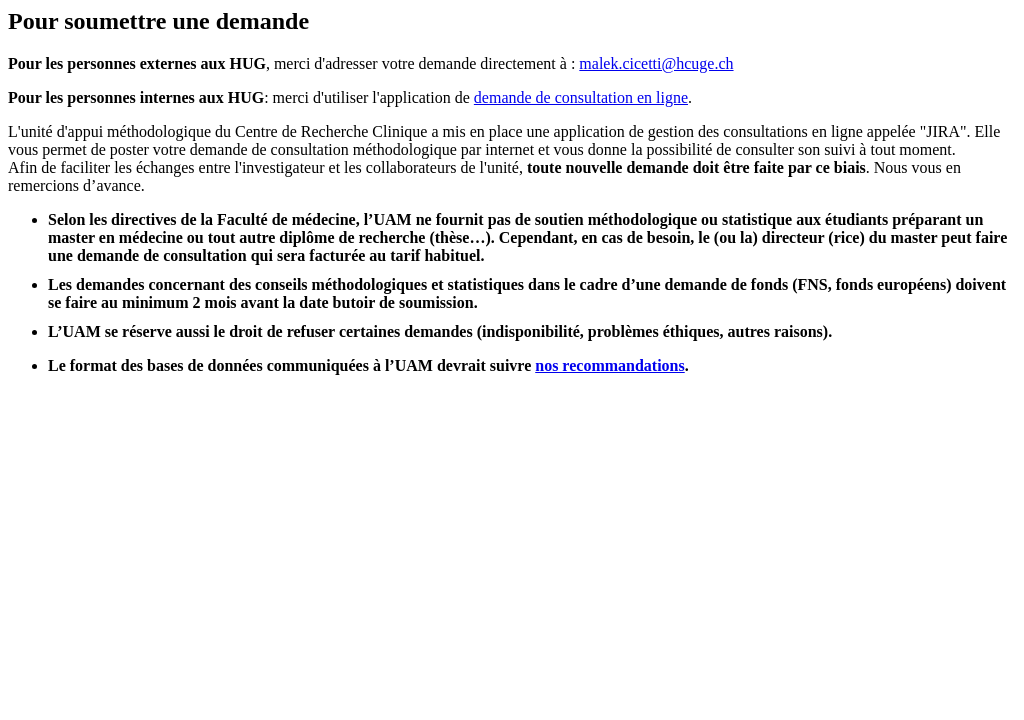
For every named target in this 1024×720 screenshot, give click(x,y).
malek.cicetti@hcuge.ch (656, 63)
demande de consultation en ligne (581, 97)
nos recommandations (610, 365)
